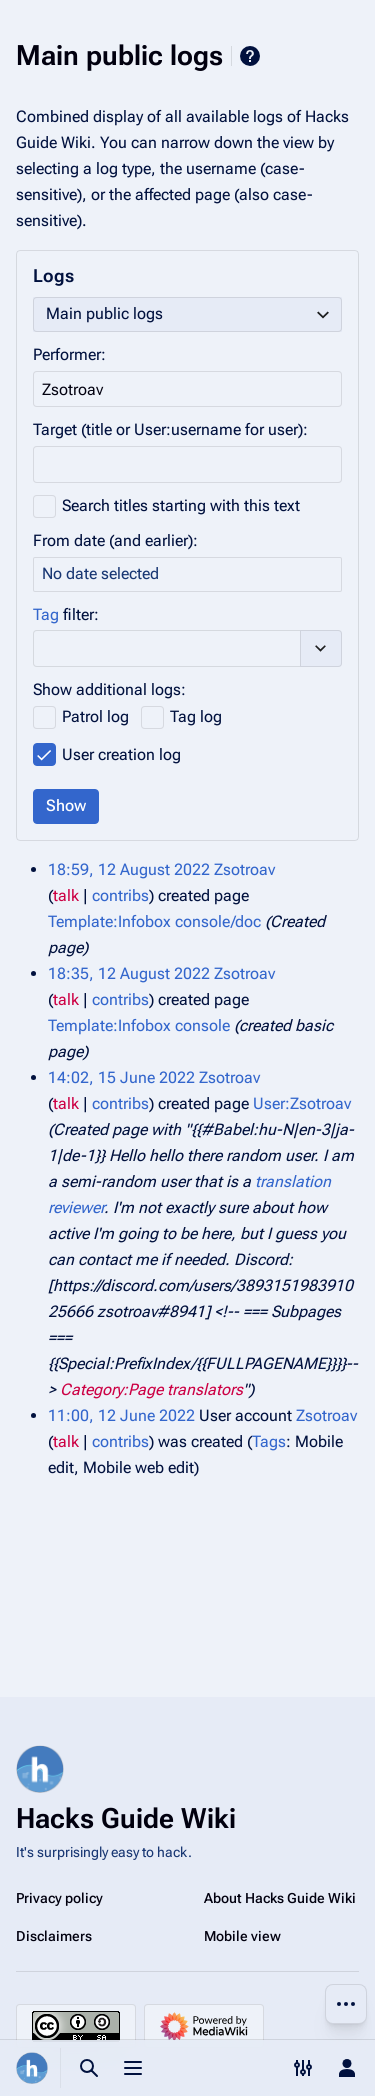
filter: (66, 614)
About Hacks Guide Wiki (280, 1898)
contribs (120, 895)
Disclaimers (54, 1936)
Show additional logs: (109, 689)
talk (66, 895)
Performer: (69, 354)
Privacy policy (59, 1898)
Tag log (196, 716)
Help (250, 56)
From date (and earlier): (115, 540)
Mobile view (242, 1936)
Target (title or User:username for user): (170, 429)
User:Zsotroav (302, 1103)
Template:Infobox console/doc (154, 921)
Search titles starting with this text (181, 505)
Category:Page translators (151, 1389)
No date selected (100, 573)
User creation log (121, 754)
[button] (321, 648)
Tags (269, 1441)
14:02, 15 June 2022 (121, 1077)
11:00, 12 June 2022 (121, 1415)
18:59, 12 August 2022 (129, 869)
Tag (46, 614)
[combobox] (187, 314)
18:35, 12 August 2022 (129, 973)
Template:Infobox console (139, 1025)
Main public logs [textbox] (104, 313)
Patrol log (95, 716)
